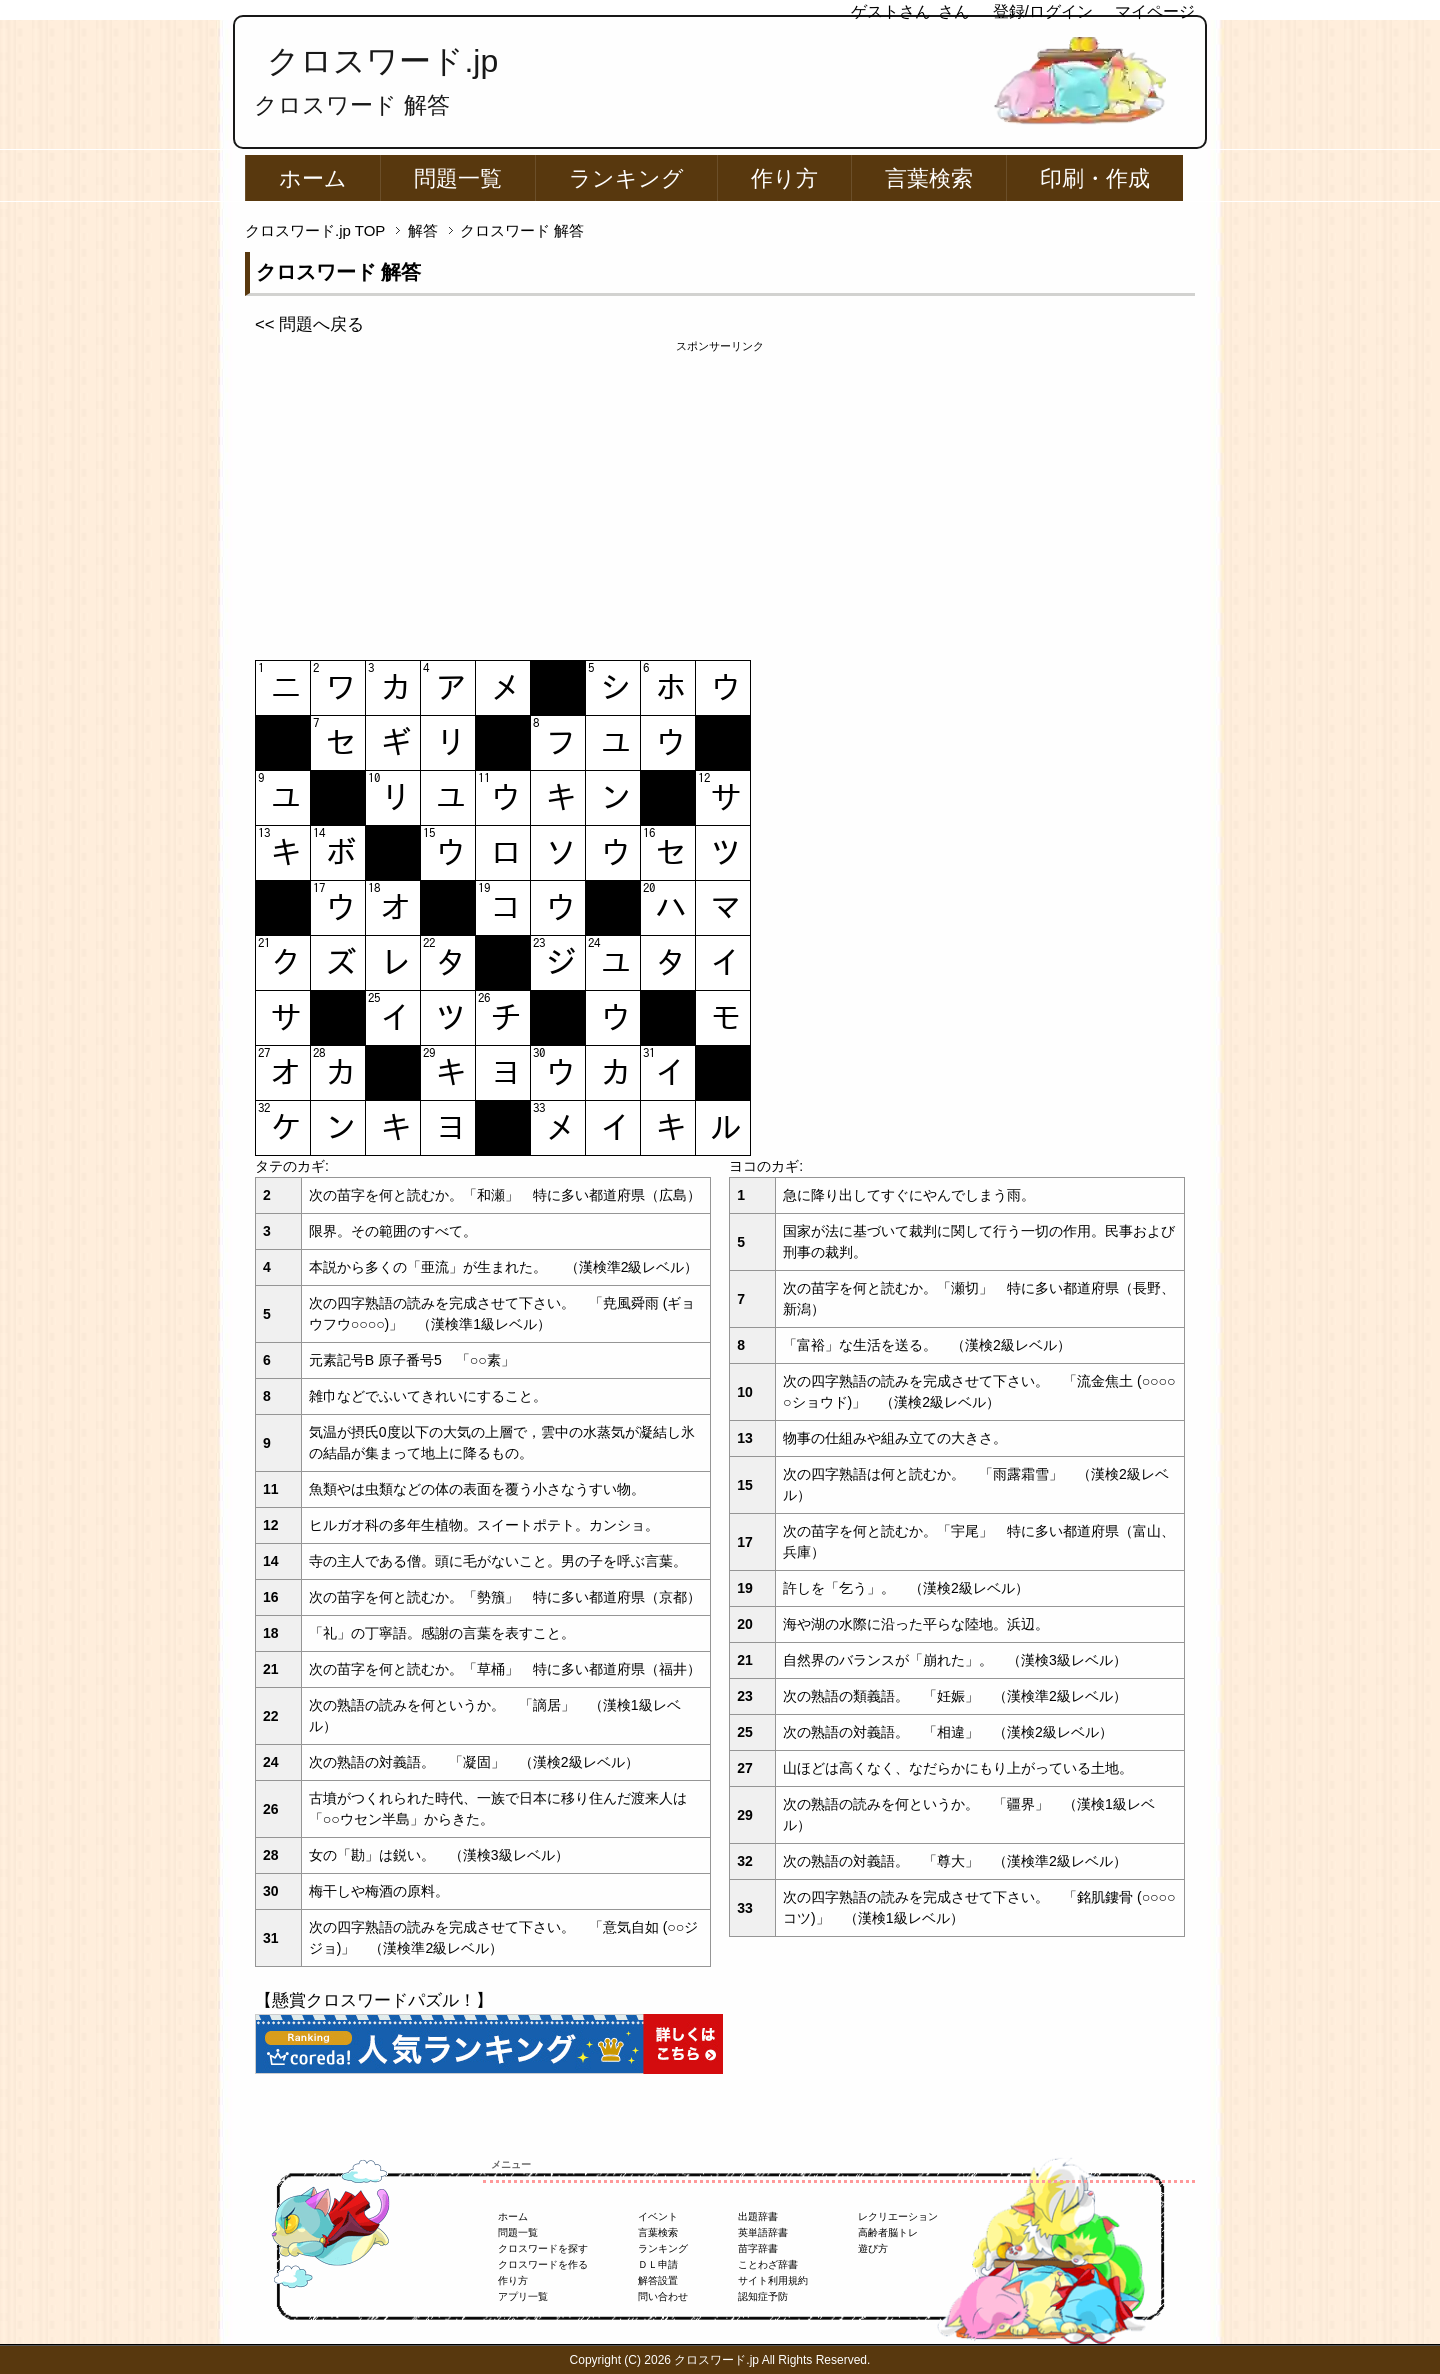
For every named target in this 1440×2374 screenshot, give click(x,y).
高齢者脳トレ (888, 2232)
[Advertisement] (720, 495)
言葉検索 (929, 178)
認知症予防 (763, 2296)
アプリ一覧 (523, 2296)
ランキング (626, 178)
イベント (658, 2216)
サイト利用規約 (773, 2280)
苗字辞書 (758, 2248)
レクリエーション (898, 2216)
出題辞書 (758, 2216)
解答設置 (658, 2280)
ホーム (313, 178)
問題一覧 (458, 178)
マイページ (1155, 11)
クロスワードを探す (543, 2248)
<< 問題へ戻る (309, 324)
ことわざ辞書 (768, 2264)
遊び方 (873, 2248)
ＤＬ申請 (658, 2264)
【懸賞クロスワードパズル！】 (374, 2000)
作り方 (784, 178)
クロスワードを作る (543, 2264)
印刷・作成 (1095, 178)
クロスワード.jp (382, 61)
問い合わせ (663, 2296)
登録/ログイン (1043, 11)
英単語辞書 (763, 2232)
